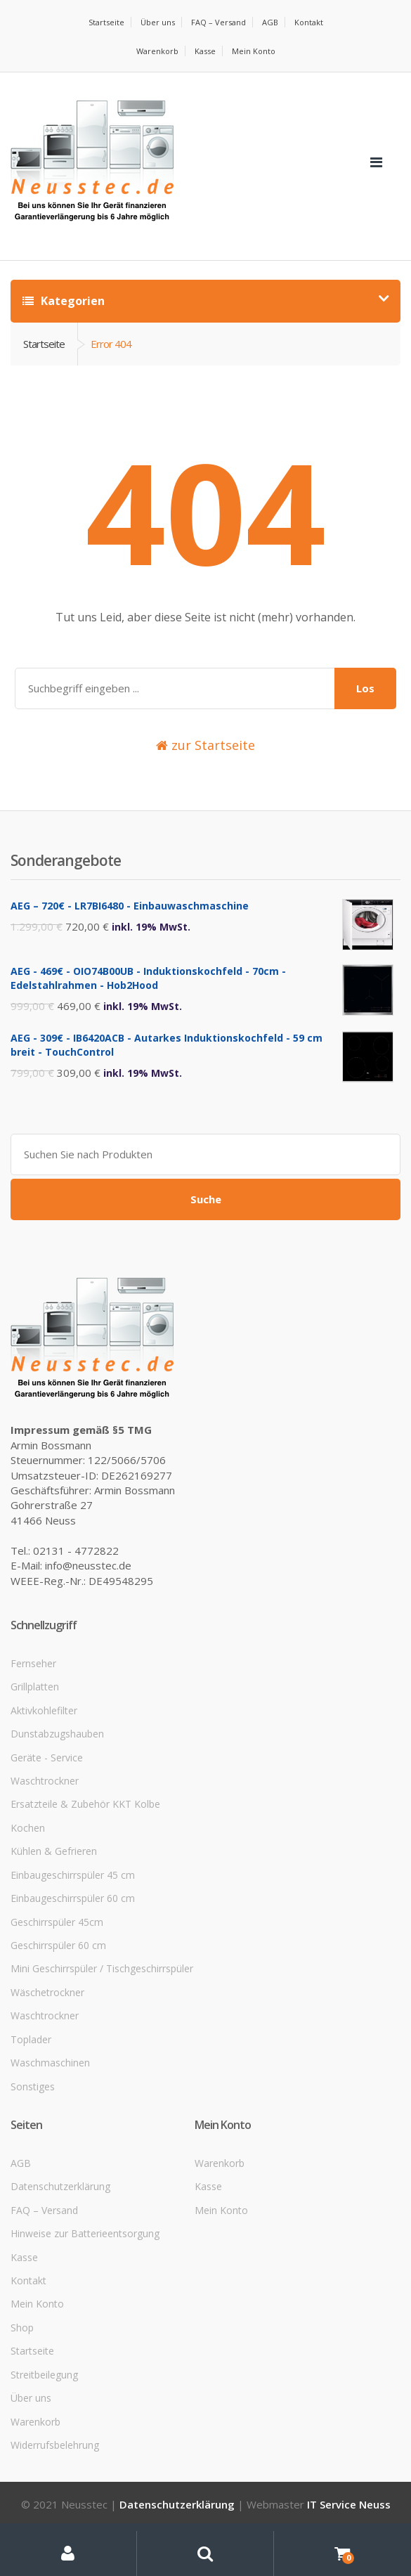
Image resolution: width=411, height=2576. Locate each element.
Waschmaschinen (50, 2062)
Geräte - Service (47, 1757)
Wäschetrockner (47, 1992)
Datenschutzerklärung (60, 2186)
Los (365, 688)
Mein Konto (253, 51)
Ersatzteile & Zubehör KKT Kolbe (85, 1804)
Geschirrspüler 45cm (57, 1922)
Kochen (28, 1827)
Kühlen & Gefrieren (54, 1851)
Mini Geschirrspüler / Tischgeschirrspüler (102, 1968)
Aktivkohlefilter (44, 1710)
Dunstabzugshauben (57, 1733)
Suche (205, 1199)
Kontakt (308, 22)
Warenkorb (157, 51)
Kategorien (63, 301)
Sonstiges (33, 2086)
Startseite (106, 22)
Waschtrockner (45, 1780)
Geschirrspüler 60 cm (58, 1945)
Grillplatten (35, 1686)
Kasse (205, 51)
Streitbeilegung (44, 2374)
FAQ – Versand (218, 22)
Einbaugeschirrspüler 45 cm (73, 1875)
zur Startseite (205, 745)
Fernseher (33, 1663)
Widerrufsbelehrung (55, 2445)
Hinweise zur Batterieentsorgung (85, 2233)
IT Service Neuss (349, 2504)
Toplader (31, 2039)
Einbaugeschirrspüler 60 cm (73, 1898)
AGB (270, 22)
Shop (22, 2327)
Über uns (158, 22)
